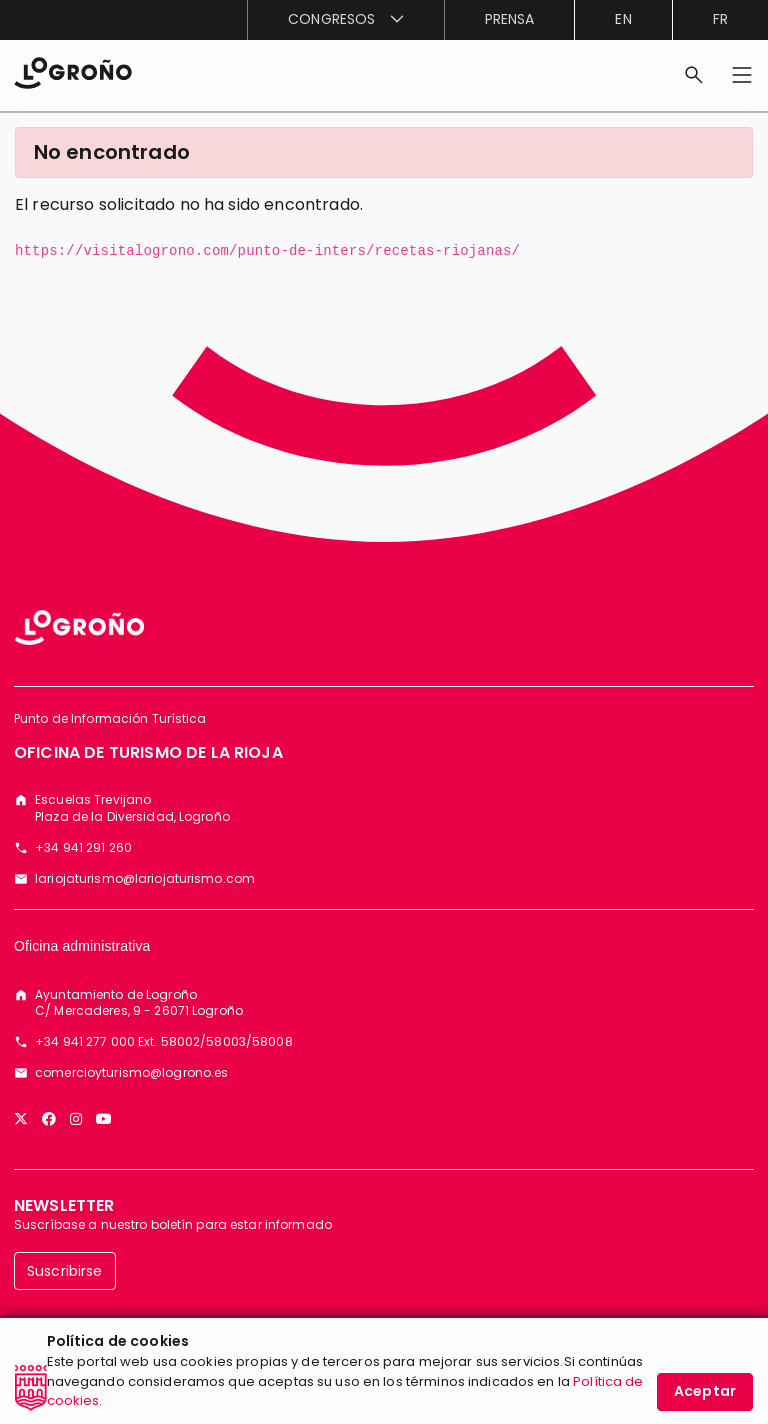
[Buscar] (694, 75)
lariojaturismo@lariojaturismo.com (145, 879)
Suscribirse (65, 1271)
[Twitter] (21, 1119)
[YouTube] (104, 1119)
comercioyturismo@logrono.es (131, 1073)
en (623, 19)
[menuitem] (345, 20)
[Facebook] (49, 1119)
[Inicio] (73, 71)
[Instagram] (76, 1119)
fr (720, 19)
